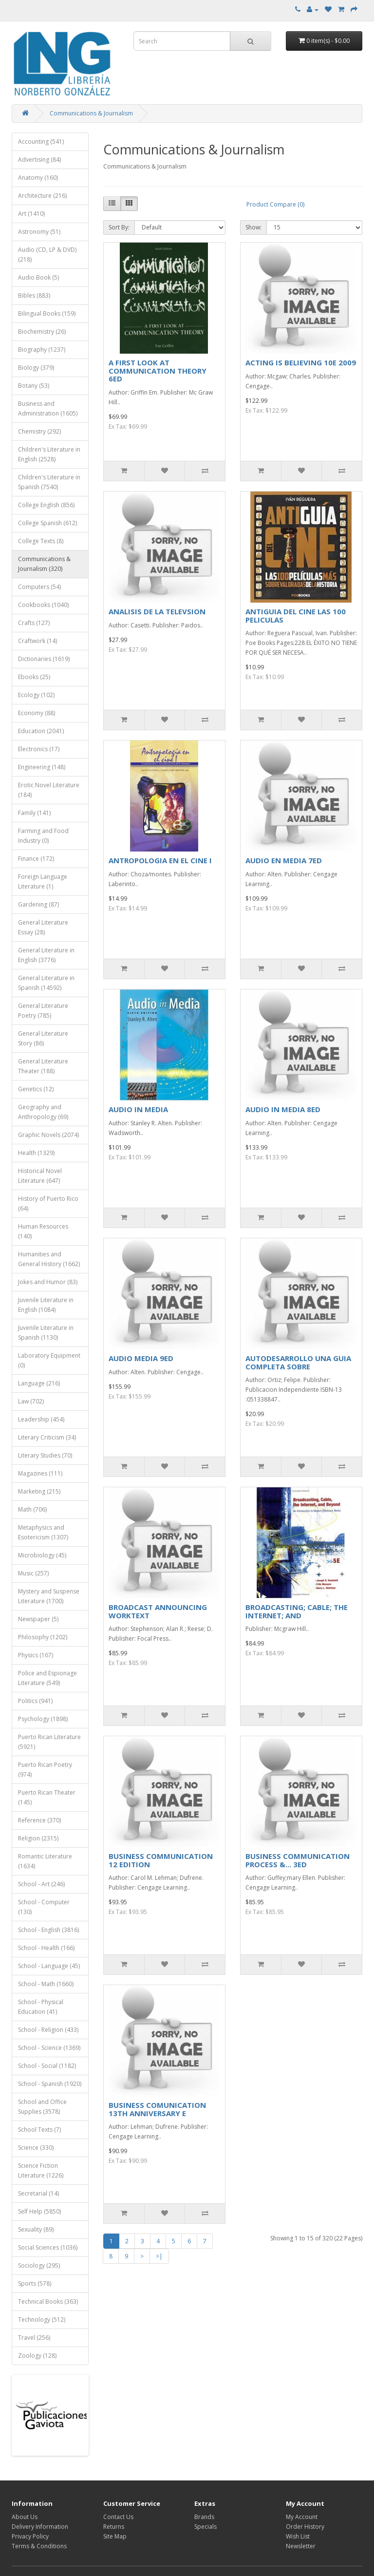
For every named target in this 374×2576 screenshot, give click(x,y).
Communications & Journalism (91, 113)
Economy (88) (36, 713)
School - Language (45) (49, 1966)
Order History (305, 2526)
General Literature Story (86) (43, 1038)
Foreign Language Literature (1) (42, 881)
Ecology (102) (36, 695)
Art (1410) (31, 213)
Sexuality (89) (36, 2229)
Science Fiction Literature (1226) (40, 2170)
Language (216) (39, 1383)
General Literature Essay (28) (43, 927)
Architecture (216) (42, 195)
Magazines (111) (40, 1473)
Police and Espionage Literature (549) (47, 1678)
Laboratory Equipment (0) (49, 1360)
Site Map (115, 2536)
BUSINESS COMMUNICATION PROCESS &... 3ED (297, 1860)
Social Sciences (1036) (47, 2247)
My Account (302, 2517)
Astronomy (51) (39, 231)
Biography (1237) (41, 349)
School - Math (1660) (46, 1984)
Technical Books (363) (48, 2301)
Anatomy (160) (38, 177)
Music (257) (33, 1573)
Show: (253, 227)
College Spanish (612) (47, 523)
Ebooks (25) (34, 677)
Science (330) (36, 2147)
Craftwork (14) (37, 641)
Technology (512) (41, 2319)
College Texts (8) (40, 541)
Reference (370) (39, 1820)
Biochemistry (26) (42, 331)
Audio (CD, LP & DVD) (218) (47, 255)
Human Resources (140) (43, 1231)
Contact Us (118, 2517)
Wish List (298, 2536)
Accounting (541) (41, 141)
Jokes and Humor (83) (47, 1282)
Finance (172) (36, 858)
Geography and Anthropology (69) (43, 1112)
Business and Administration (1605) (47, 408)
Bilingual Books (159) (46, 313)
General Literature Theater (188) (43, 1066)
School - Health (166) (46, 1948)
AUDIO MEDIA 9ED (141, 1358)
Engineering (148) (41, 767)
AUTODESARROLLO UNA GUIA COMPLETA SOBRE (298, 1362)
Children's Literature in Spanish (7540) (49, 482)
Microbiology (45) (42, 1555)
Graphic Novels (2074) (48, 1135)
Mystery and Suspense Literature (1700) (48, 1596)
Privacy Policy (30, 2536)
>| (159, 2256)
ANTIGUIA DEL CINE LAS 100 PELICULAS (295, 615)
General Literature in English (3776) (46, 955)
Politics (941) (35, 1701)
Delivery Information (40, 2526)
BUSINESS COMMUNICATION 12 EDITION (161, 1860)
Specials (205, 2526)
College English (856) (46, 505)
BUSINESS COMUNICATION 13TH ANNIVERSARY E (157, 2109)
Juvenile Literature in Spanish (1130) (46, 1333)
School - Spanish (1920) (49, 2084)
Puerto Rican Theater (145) (46, 1797)
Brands (204, 2517)
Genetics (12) (36, 1089)
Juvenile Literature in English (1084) (46, 1305)
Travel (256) (34, 2337)
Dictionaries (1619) (44, 659)
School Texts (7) (39, 2129)
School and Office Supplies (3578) (42, 2107)
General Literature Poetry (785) (43, 1011)
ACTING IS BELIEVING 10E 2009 (300, 362)
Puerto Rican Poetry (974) (45, 1770)
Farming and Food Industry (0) (43, 836)
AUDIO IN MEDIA (138, 1109)
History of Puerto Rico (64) (48, 1203)
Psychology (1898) (43, 1719)
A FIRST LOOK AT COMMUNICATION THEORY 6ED (157, 370)
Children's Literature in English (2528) (49, 454)
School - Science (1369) (49, 2048)
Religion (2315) (38, 1838)
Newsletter (301, 2546)
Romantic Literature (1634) (45, 1861)
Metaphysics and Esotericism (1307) (43, 1532)
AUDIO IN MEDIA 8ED (282, 1109)
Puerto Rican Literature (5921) (49, 1742)
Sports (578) (34, 2283)
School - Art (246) (41, 1884)
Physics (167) (35, 1655)
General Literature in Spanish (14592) (46, 983)
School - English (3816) (48, 1930)
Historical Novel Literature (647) (40, 1176)
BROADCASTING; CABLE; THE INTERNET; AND (296, 1611)
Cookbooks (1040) (43, 605)
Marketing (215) (39, 1491)
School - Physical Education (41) (40, 2007)
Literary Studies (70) (45, 1455)
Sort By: (119, 227)
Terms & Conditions (39, 2546)
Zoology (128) (37, 2355)
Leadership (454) (41, 1419)
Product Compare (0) (275, 204)
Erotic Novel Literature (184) (48, 790)
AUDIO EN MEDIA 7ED (283, 860)
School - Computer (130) (44, 1907)
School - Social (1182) (47, 2066)
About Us (24, 2517)
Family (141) (34, 813)
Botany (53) (33, 385)
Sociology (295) (39, 2265)
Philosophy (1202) (42, 1637)
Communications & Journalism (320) (44, 564)
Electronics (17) (38, 749)
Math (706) (32, 1509)
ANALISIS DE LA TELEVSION (157, 611)
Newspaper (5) (38, 1619)
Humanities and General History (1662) (49, 1259)
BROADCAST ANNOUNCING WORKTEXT (158, 1611)
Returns (113, 2526)
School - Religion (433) (48, 2030)
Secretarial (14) (38, 2193)
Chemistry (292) (39, 431)
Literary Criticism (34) (47, 1437)
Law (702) (31, 1401)
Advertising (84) (39, 159)
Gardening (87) (38, 904)
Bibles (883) (34, 295)
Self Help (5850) (39, 2211)
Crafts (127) (34, 623)
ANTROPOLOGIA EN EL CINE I (160, 860)
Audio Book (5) (38, 277)
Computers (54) (39, 587)
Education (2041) (41, 731)
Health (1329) (36, 1153)
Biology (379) (36, 367)
